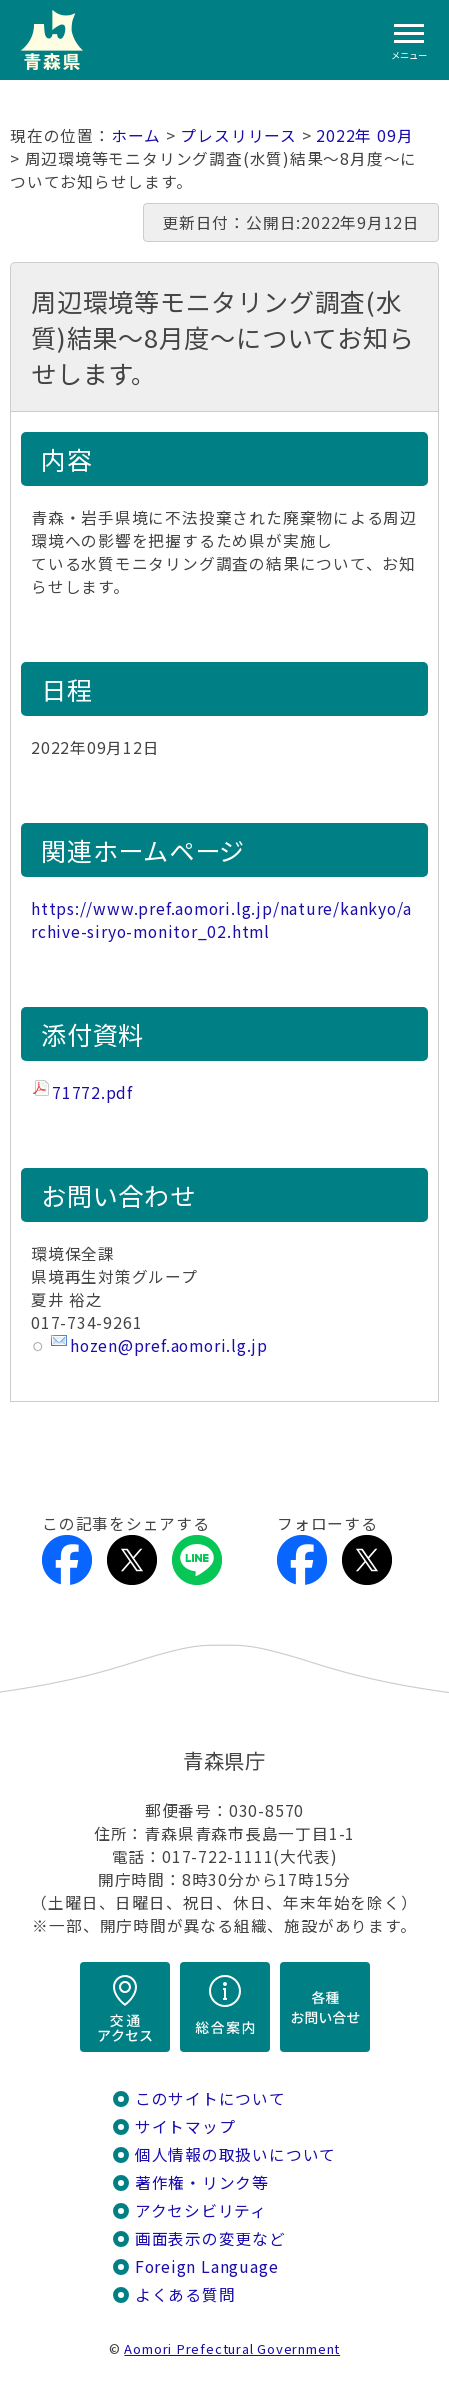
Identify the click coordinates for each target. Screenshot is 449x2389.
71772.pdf (92, 1092)
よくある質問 (185, 2294)
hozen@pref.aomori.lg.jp (169, 1345)
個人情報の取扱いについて (235, 2154)
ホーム (136, 135)
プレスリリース (238, 135)
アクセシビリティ (201, 2210)
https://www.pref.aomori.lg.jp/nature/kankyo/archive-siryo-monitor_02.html (221, 920)
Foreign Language (207, 2266)
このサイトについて (210, 2098)
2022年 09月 (364, 135)
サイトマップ (185, 2126)
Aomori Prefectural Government (232, 2348)
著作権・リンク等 (202, 2182)
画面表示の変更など (210, 2238)
